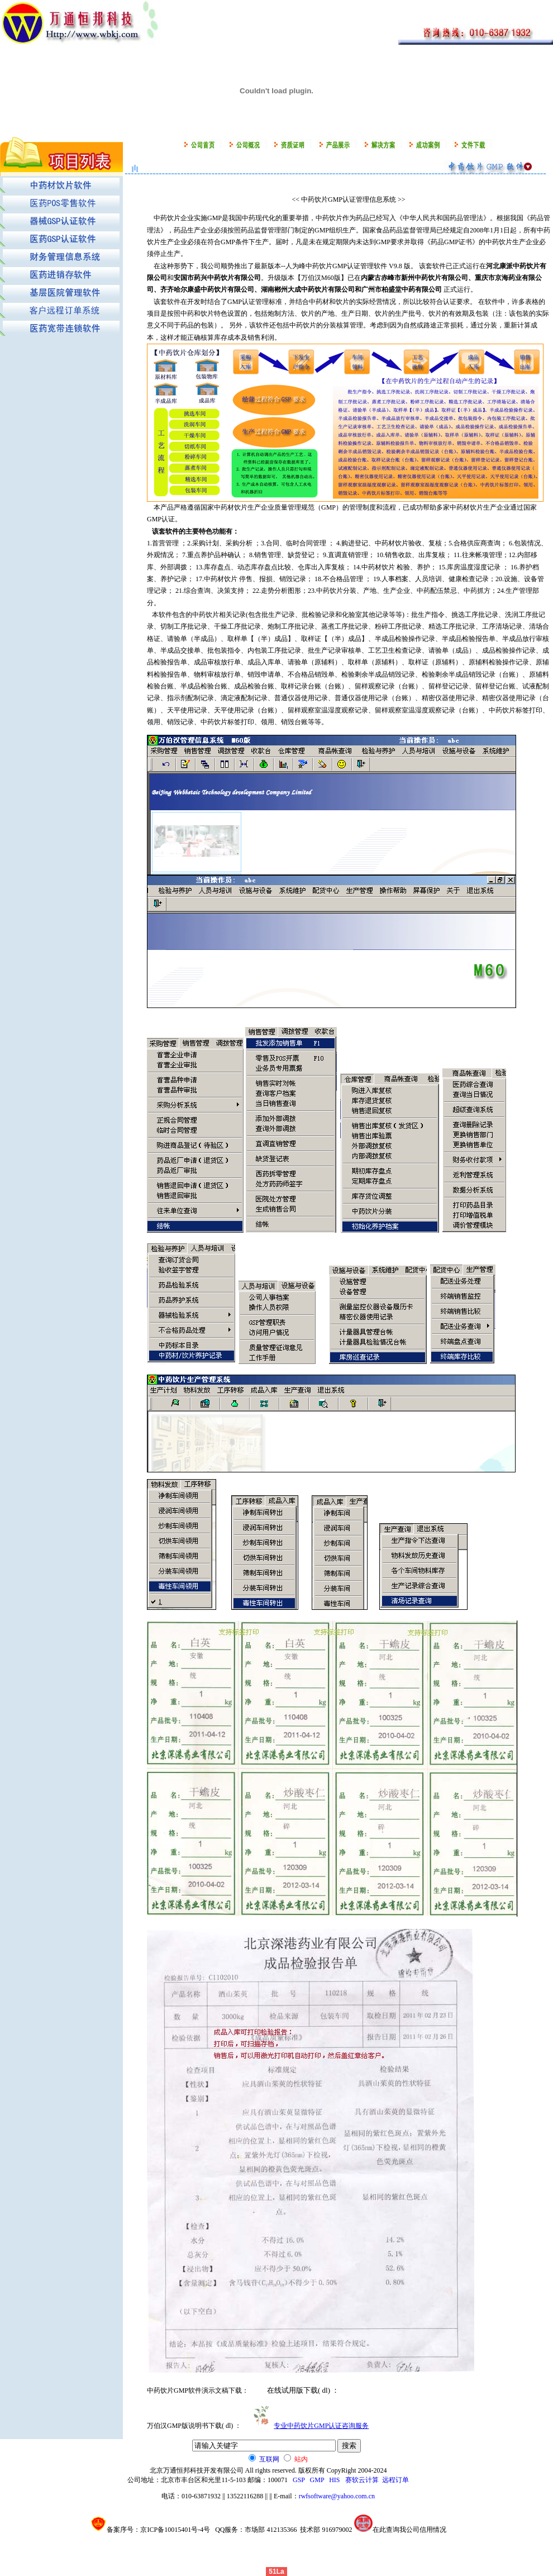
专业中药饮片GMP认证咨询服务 (321, 2426)
